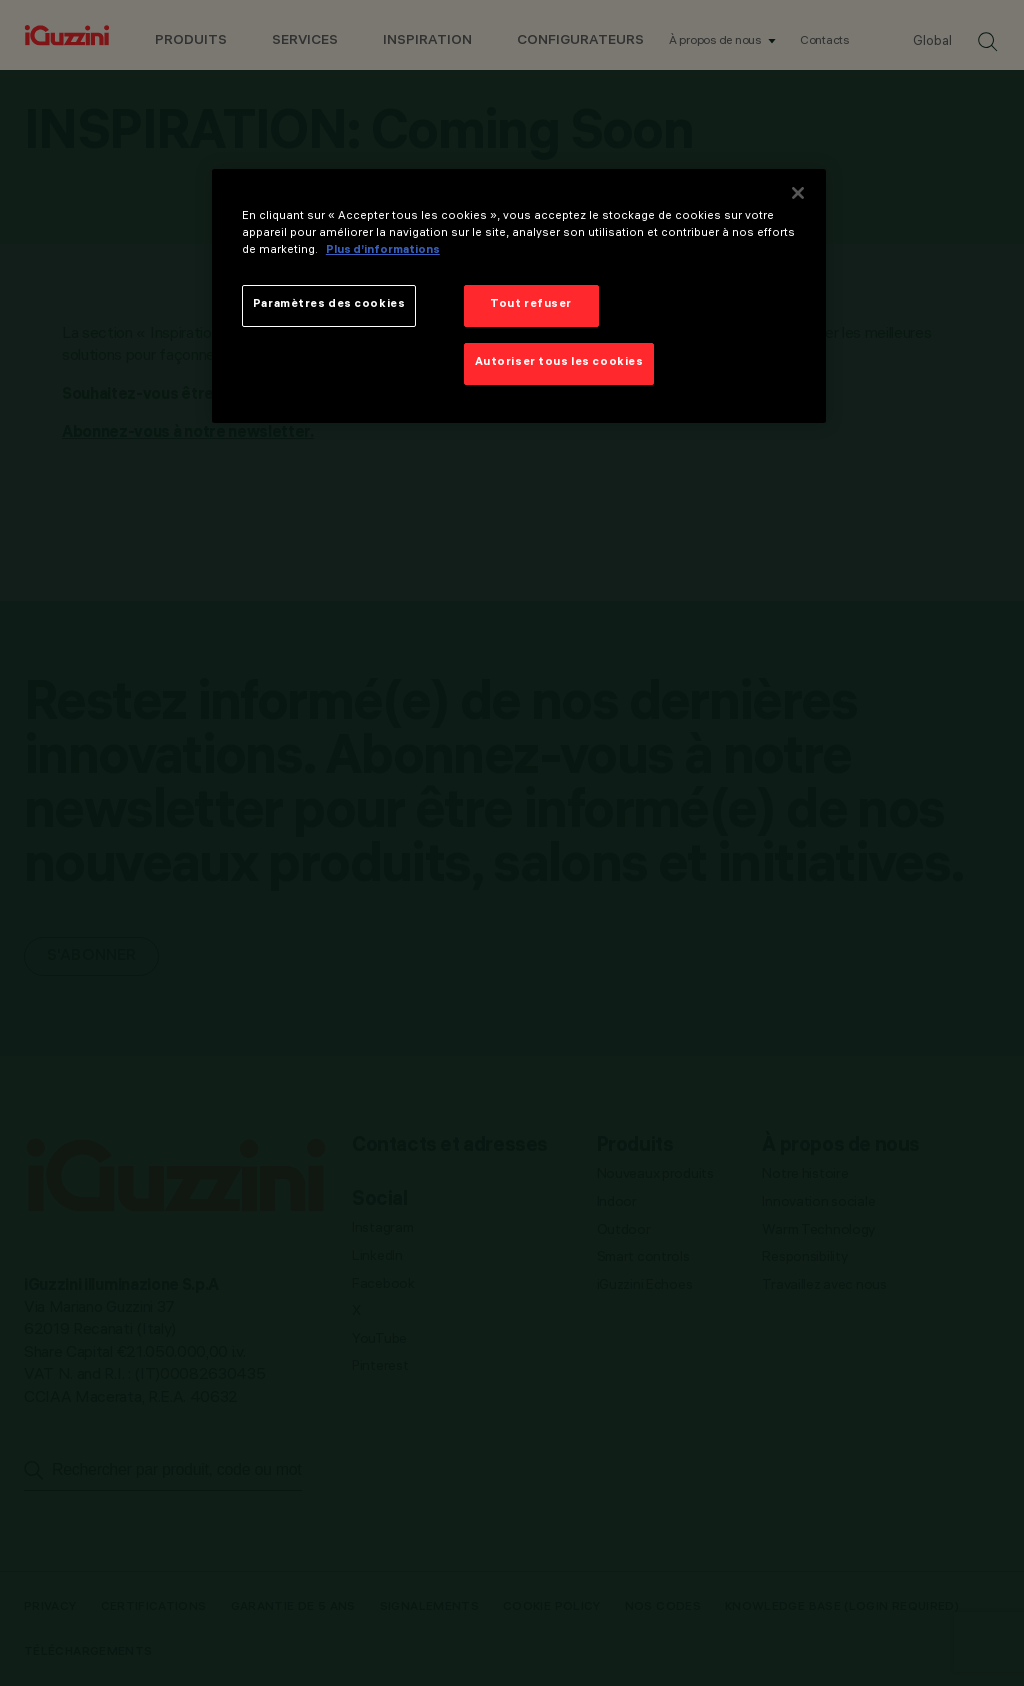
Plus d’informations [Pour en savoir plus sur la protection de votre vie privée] (383, 251)
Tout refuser (531, 305)
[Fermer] (798, 193)
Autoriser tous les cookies (559, 363)
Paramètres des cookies (329, 305)
